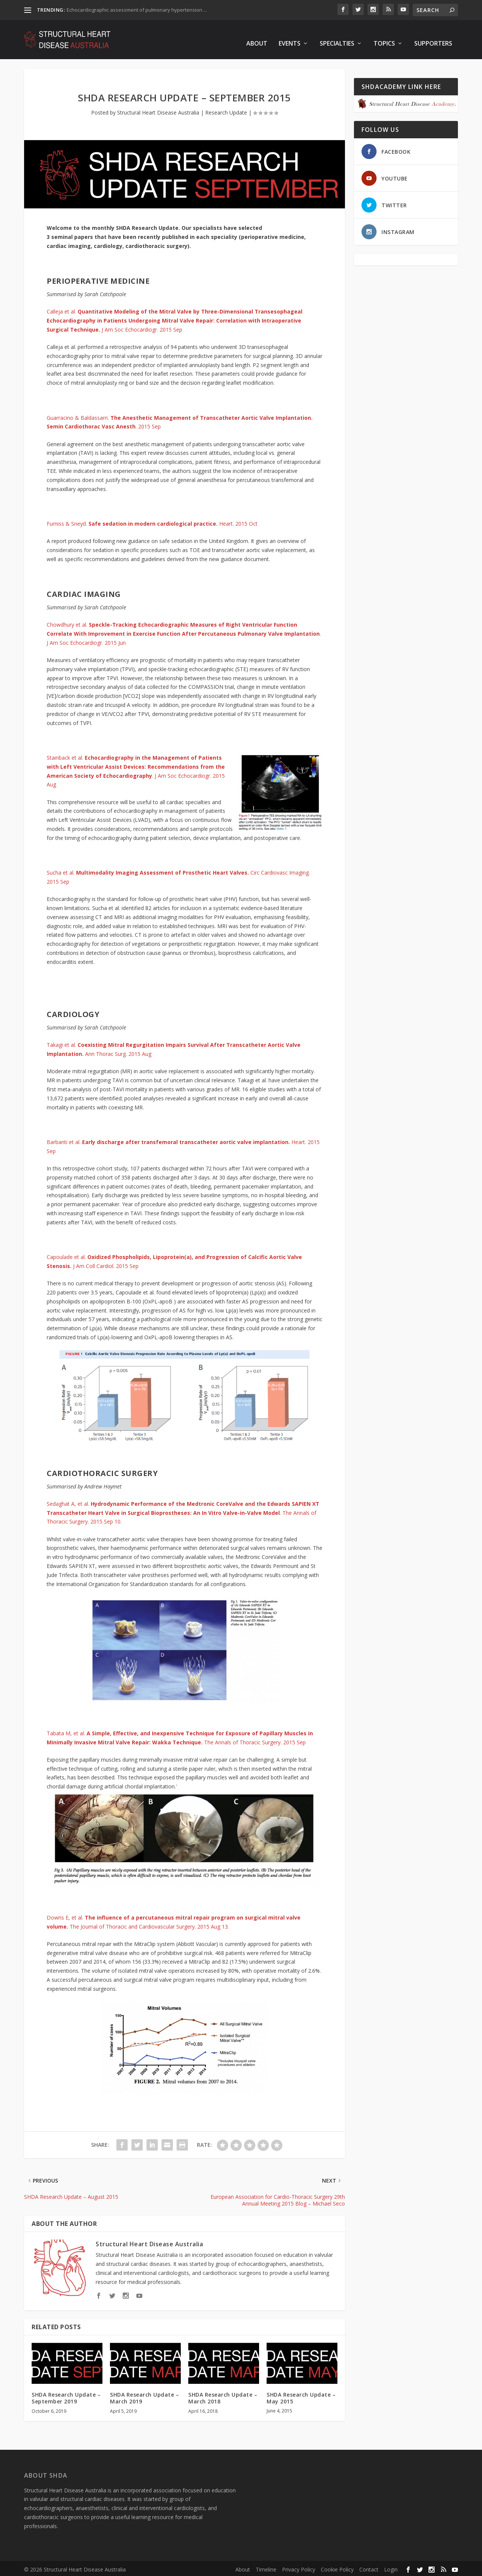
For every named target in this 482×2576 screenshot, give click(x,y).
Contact (368, 2567)
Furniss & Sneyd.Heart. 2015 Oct (152, 521)
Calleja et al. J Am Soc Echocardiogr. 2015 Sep (174, 318)
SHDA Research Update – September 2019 (66, 2396)
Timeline (266, 2567)
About (256, 36)
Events (289, 36)
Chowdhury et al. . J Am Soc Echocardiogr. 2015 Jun (184, 631)
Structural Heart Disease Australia (158, 110)
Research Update (226, 110)
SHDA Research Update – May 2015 (301, 2396)
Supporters (433, 36)
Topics (384, 36)
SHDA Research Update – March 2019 (144, 2396)
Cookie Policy (337, 2567)
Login (391, 2567)
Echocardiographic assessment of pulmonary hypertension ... (137, 9)
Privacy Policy (298, 2567)
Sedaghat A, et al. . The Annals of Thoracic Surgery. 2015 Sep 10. (183, 1510)
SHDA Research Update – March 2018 (222, 2396)
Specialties (337, 36)
